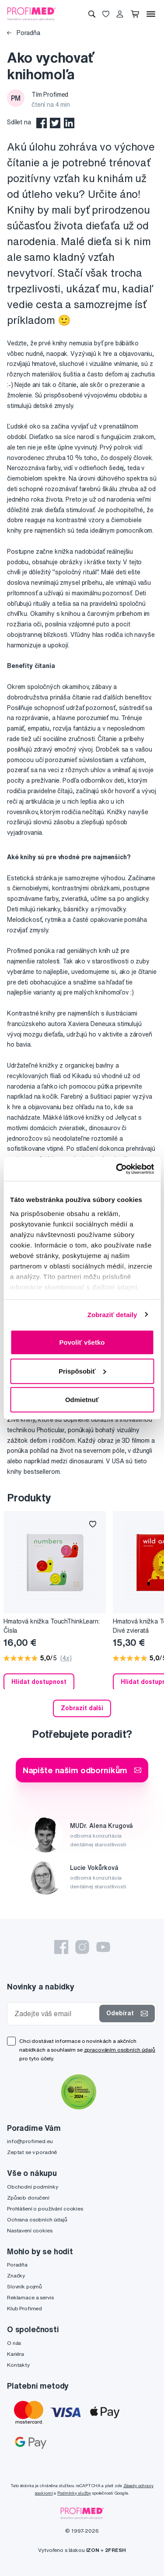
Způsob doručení (28, 2197)
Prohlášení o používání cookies (45, 2208)
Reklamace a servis (30, 2297)
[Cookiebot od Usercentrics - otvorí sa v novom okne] (117, 1168)
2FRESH (115, 2550)
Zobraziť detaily (112, 1314)
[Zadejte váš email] (55, 2013)
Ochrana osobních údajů (37, 2219)
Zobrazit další (82, 1708)
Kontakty (18, 2365)
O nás (14, 2343)
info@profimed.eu (30, 2141)
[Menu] (151, 14)
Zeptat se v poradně (32, 2152)
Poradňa (23, 33)
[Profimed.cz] (31, 14)
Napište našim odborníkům (82, 1770)
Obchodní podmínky (32, 2186)
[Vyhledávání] (92, 14)
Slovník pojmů (24, 2286)
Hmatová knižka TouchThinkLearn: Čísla (51, 1626)
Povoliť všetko (82, 1342)
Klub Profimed (24, 2308)
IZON (92, 2550)
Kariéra (15, 2354)
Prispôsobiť (82, 1370)
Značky (16, 2275)
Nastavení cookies (29, 2230)
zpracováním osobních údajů (119, 2049)
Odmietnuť (82, 1399)
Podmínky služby (74, 2493)
